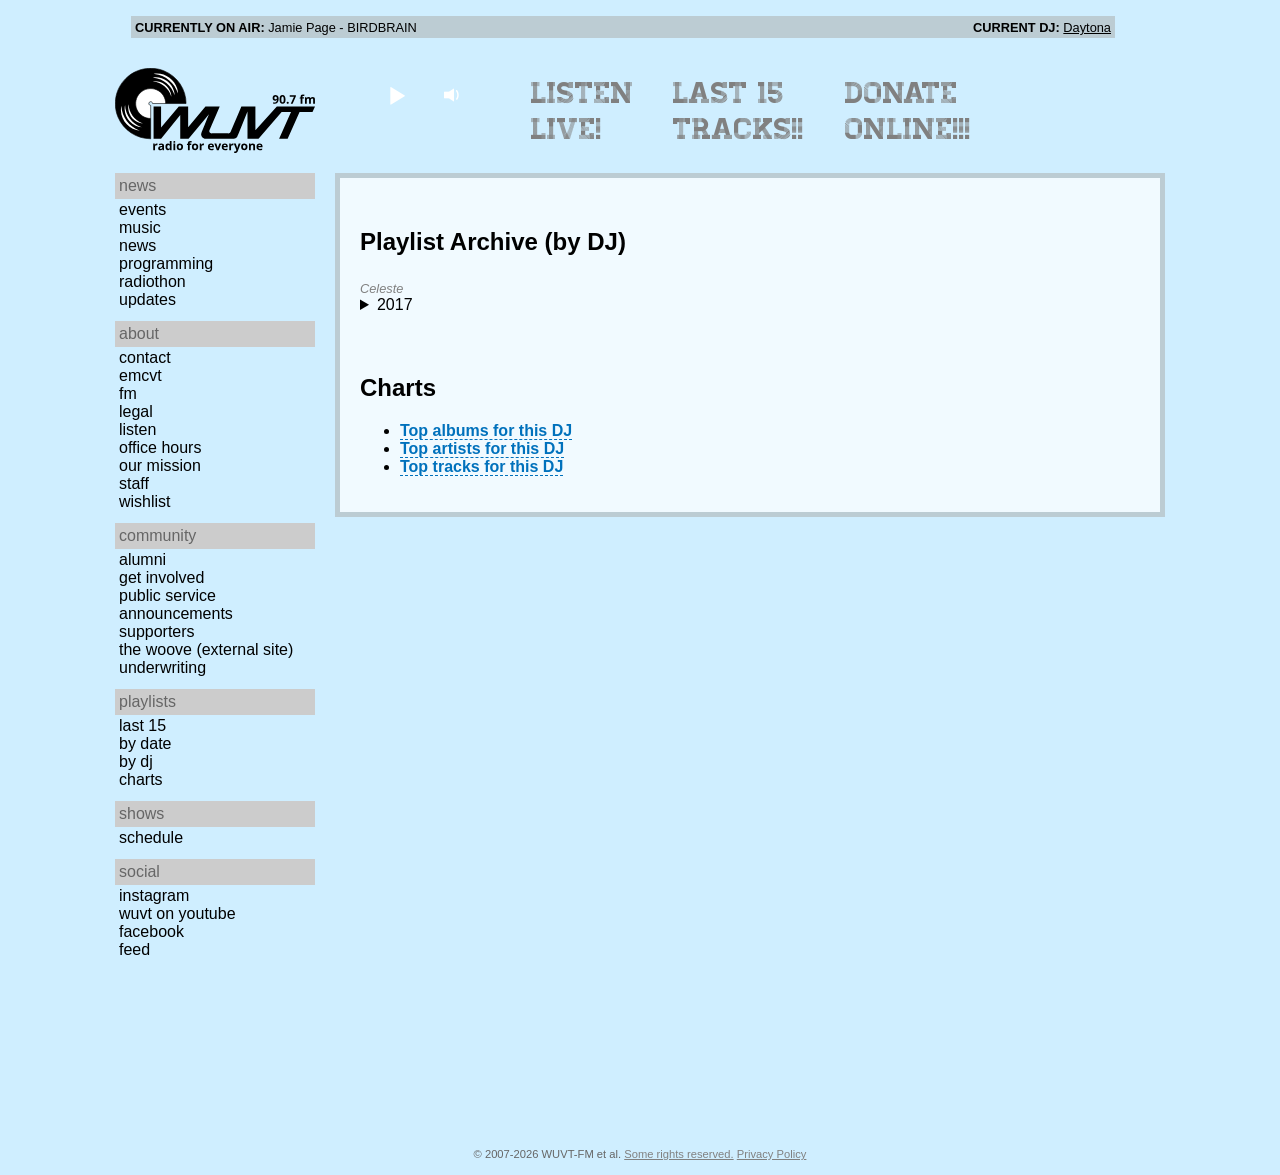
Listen (137, 429)
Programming (166, 263)
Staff (134, 483)
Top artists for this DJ (482, 448)
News (137, 245)
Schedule (151, 837)
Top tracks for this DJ (481, 466)
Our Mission (160, 465)
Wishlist (145, 501)
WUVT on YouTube (177, 913)
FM (128, 393)
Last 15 (142, 725)
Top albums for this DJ (486, 430)
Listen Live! (582, 111)
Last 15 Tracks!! (738, 111)
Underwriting (162, 667)
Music (140, 227)
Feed (134, 949)
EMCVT (140, 375)
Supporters (157, 631)
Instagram (154, 895)
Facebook (151, 931)
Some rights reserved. (678, 1154)
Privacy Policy (772, 1154)
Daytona (1087, 27)
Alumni (142, 559)
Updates (147, 299)
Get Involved (161, 577)
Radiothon (152, 281)
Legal (136, 411)
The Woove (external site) (206, 649)
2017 (395, 304)
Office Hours (160, 447)
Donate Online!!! (908, 111)
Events (142, 209)
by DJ (136, 761)
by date (145, 743)
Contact (145, 357)
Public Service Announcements (176, 604)
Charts (141, 779)
